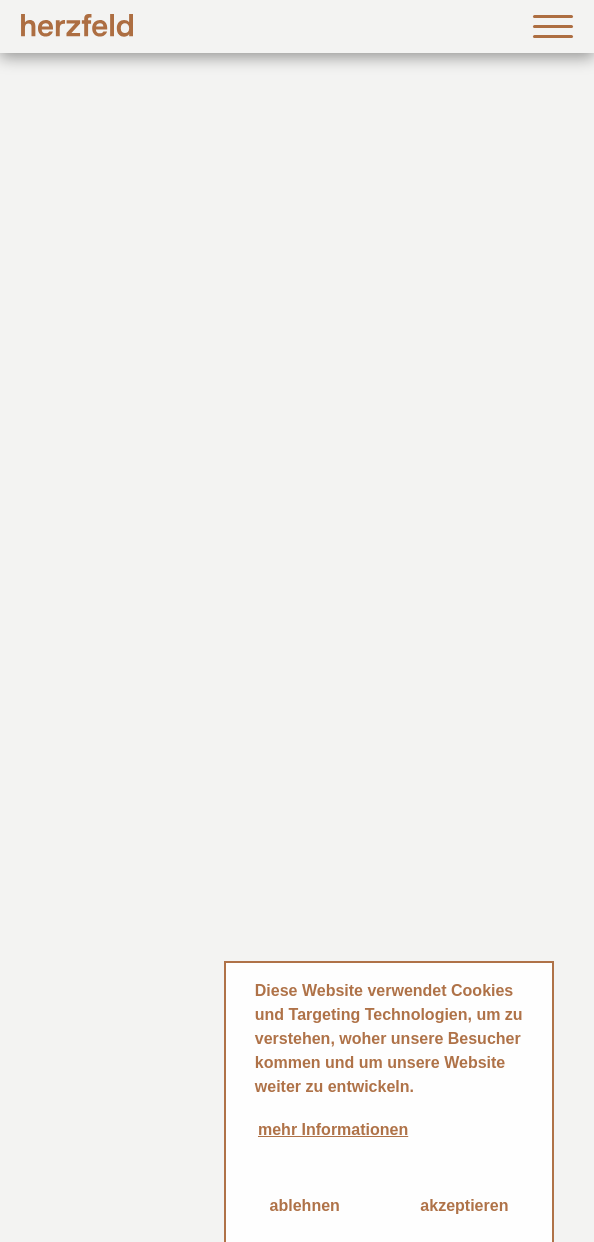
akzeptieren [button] (464, 1205)
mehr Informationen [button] (333, 1129)
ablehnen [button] (305, 1205)
